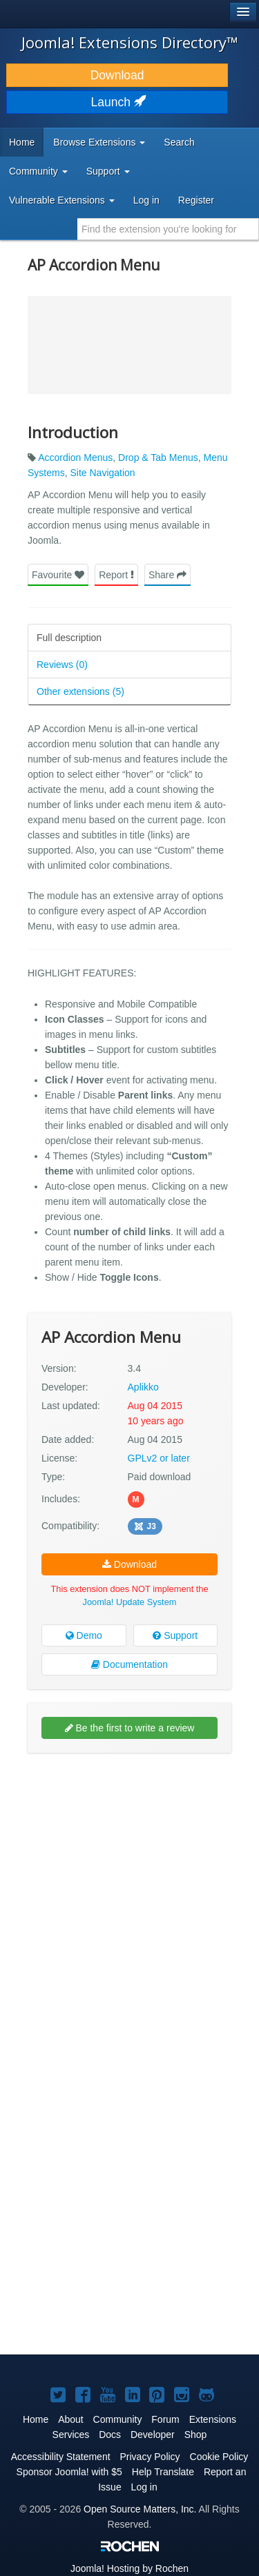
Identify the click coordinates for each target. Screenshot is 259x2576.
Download (117, 75)
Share (167, 574)
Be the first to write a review (130, 1727)
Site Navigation (102, 472)
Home (22, 142)
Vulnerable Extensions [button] (62, 200)
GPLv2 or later (159, 1458)
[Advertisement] (129, 1896)
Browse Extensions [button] (99, 142)
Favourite (58, 574)
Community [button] (38, 171)
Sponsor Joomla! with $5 (69, 2471)
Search (179, 142)
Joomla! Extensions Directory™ (129, 42)
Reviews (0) (62, 664)
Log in (146, 200)
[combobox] (168, 229)
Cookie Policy (219, 2456)
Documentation (129, 1664)
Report (116, 574)
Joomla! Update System (130, 1602)
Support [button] (108, 171)
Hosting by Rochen (129, 2568)
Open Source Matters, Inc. (140, 2509)
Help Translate (163, 2471)
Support (175, 1635)
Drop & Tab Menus (158, 457)
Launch (117, 102)
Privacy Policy (149, 2456)
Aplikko (143, 1387)
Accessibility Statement (61, 2456)
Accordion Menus (75, 457)
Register (196, 200)
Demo (84, 1635)
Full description (69, 637)
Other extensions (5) (80, 691)
